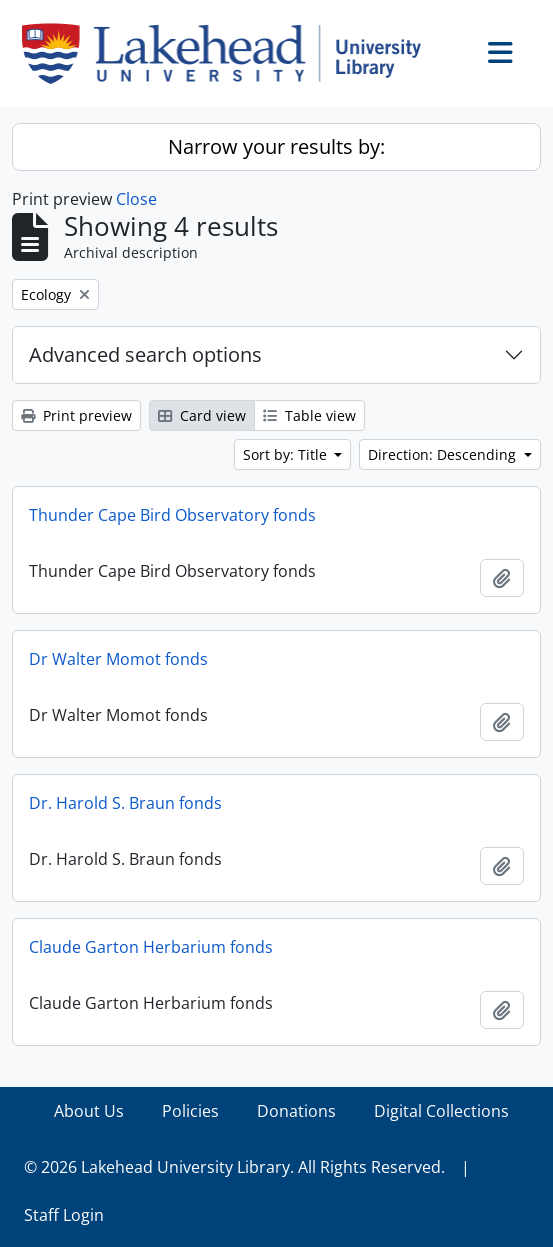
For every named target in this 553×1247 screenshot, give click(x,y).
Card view (202, 415)
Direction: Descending (444, 454)
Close (136, 199)
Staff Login (64, 1215)
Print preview (76, 415)
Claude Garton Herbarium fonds (151, 947)
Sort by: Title (287, 454)
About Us (89, 1111)
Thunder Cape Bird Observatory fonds (172, 515)
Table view (309, 415)
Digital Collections (441, 1111)
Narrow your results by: (276, 146)
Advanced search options (145, 354)
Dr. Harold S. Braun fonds (125, 803)
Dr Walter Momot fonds (118, 659)
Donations (296, 1111)
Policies (190, 1111)
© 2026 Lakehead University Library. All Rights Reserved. (234, 1167)
